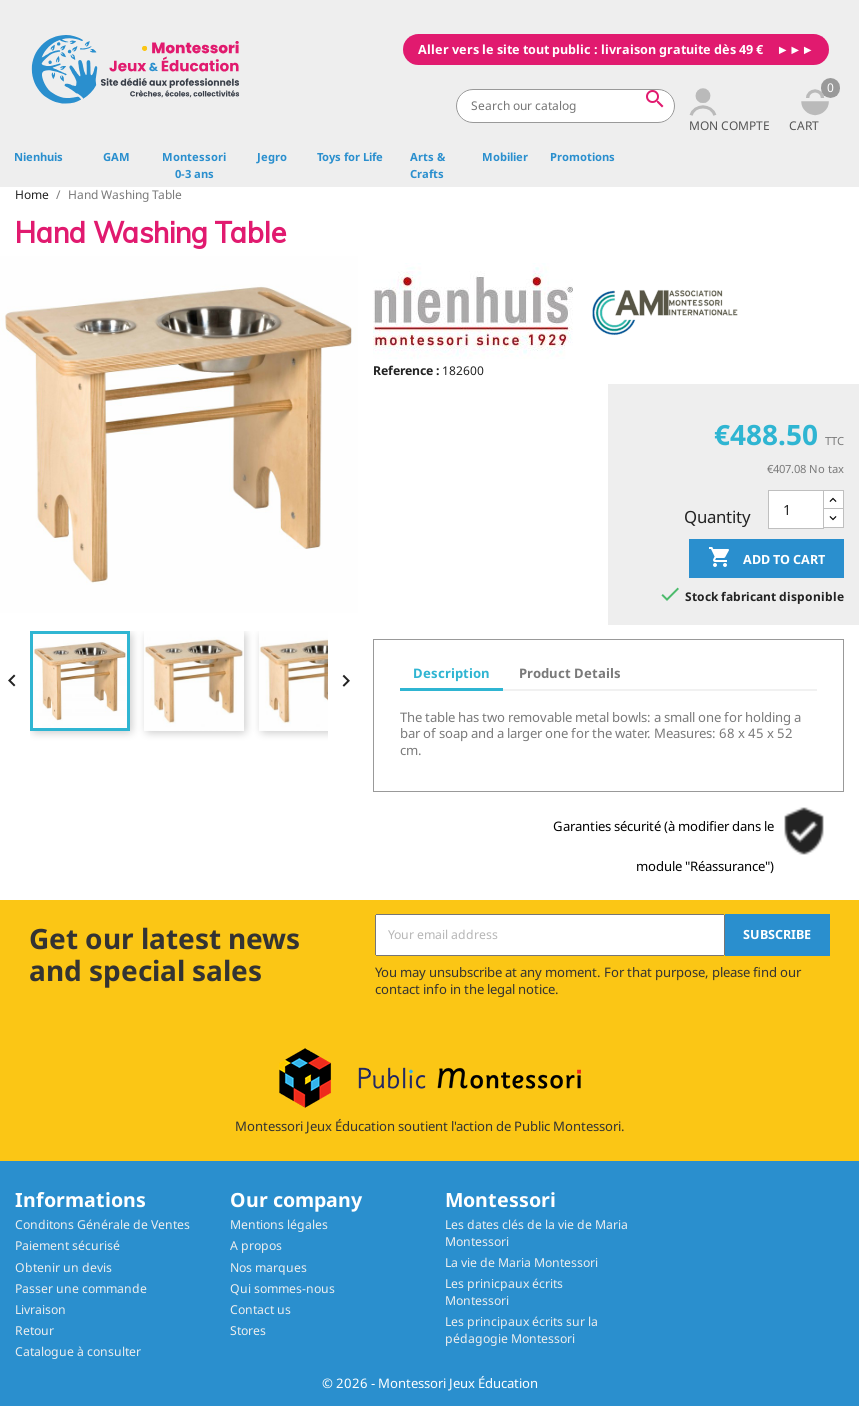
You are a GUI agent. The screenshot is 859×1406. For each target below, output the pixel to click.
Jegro (272, 156)
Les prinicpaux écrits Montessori (504, 1292)
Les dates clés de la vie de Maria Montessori (536, 1233)
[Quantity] (796, 509)
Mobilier (505, 156)
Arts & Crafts (427, 165)
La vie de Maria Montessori (521, 1262)
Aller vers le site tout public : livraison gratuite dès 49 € (590, 49)
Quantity (717, 516)
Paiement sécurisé (67, 1245)
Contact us (260, 1309)
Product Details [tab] (570, 673)
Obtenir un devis (63, 1267)
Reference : (406, 370)
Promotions (582, 156)
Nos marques (268, 1267)
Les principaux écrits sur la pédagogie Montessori (521, 1330)
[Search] (565, 106)
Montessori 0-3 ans (194, 165)
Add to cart (767, 559)
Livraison (40, 1309)
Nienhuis (38, 156)
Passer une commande (81, 1288)
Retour (34, 1330)
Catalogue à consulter (78, 1351)
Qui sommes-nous (282, 1288)
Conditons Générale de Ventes (102, 1224)
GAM (116, 156)
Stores (248, 1330)
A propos (256, 1245)
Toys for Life (350, 156)
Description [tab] (451, 673)
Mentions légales (279, 1224)
